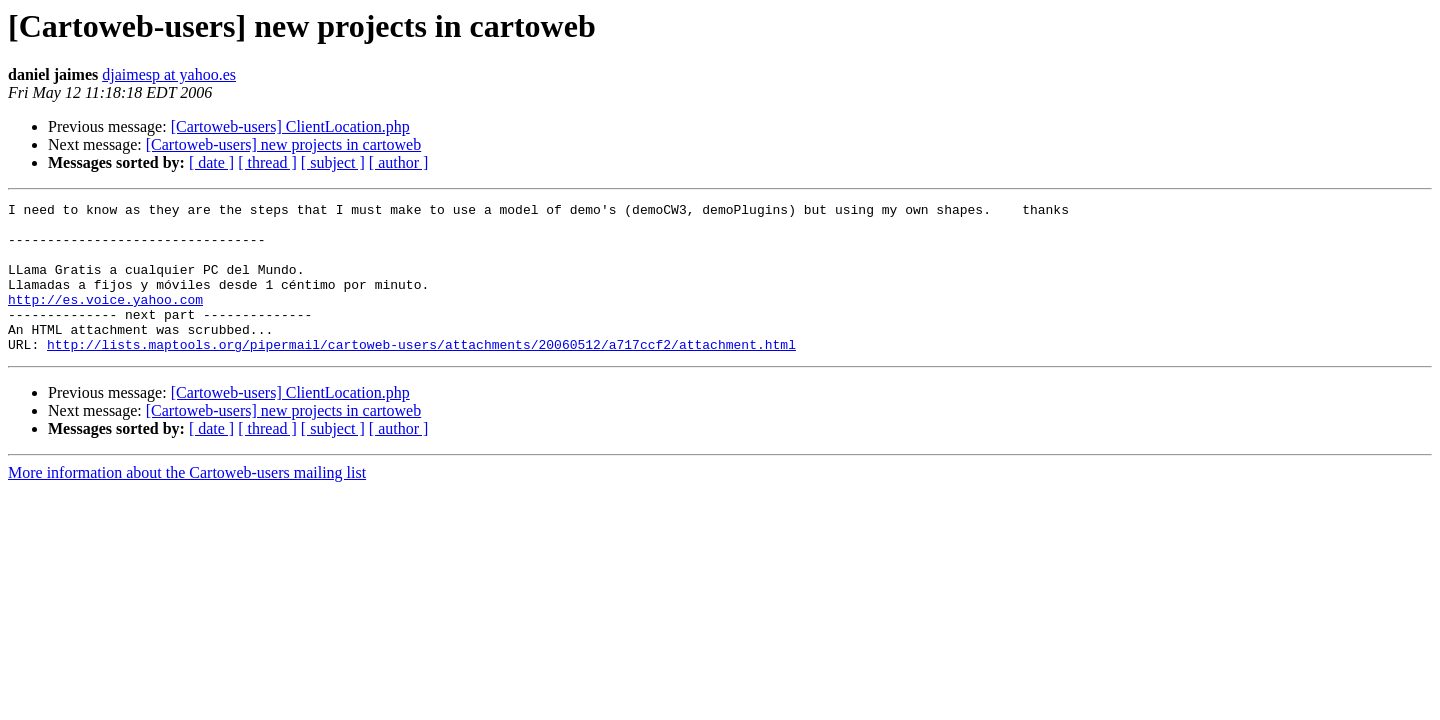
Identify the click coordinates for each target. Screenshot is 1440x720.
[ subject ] (333, 162)
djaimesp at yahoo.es (169, 74)
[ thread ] (267, 162)
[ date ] (211, 162)
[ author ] (399, 162)
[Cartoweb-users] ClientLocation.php (290, 126)
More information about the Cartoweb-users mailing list (187, 502)
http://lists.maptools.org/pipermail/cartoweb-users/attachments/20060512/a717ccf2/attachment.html (421, 374)
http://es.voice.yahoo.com (105, 320)
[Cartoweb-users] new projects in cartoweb (283, 144)
